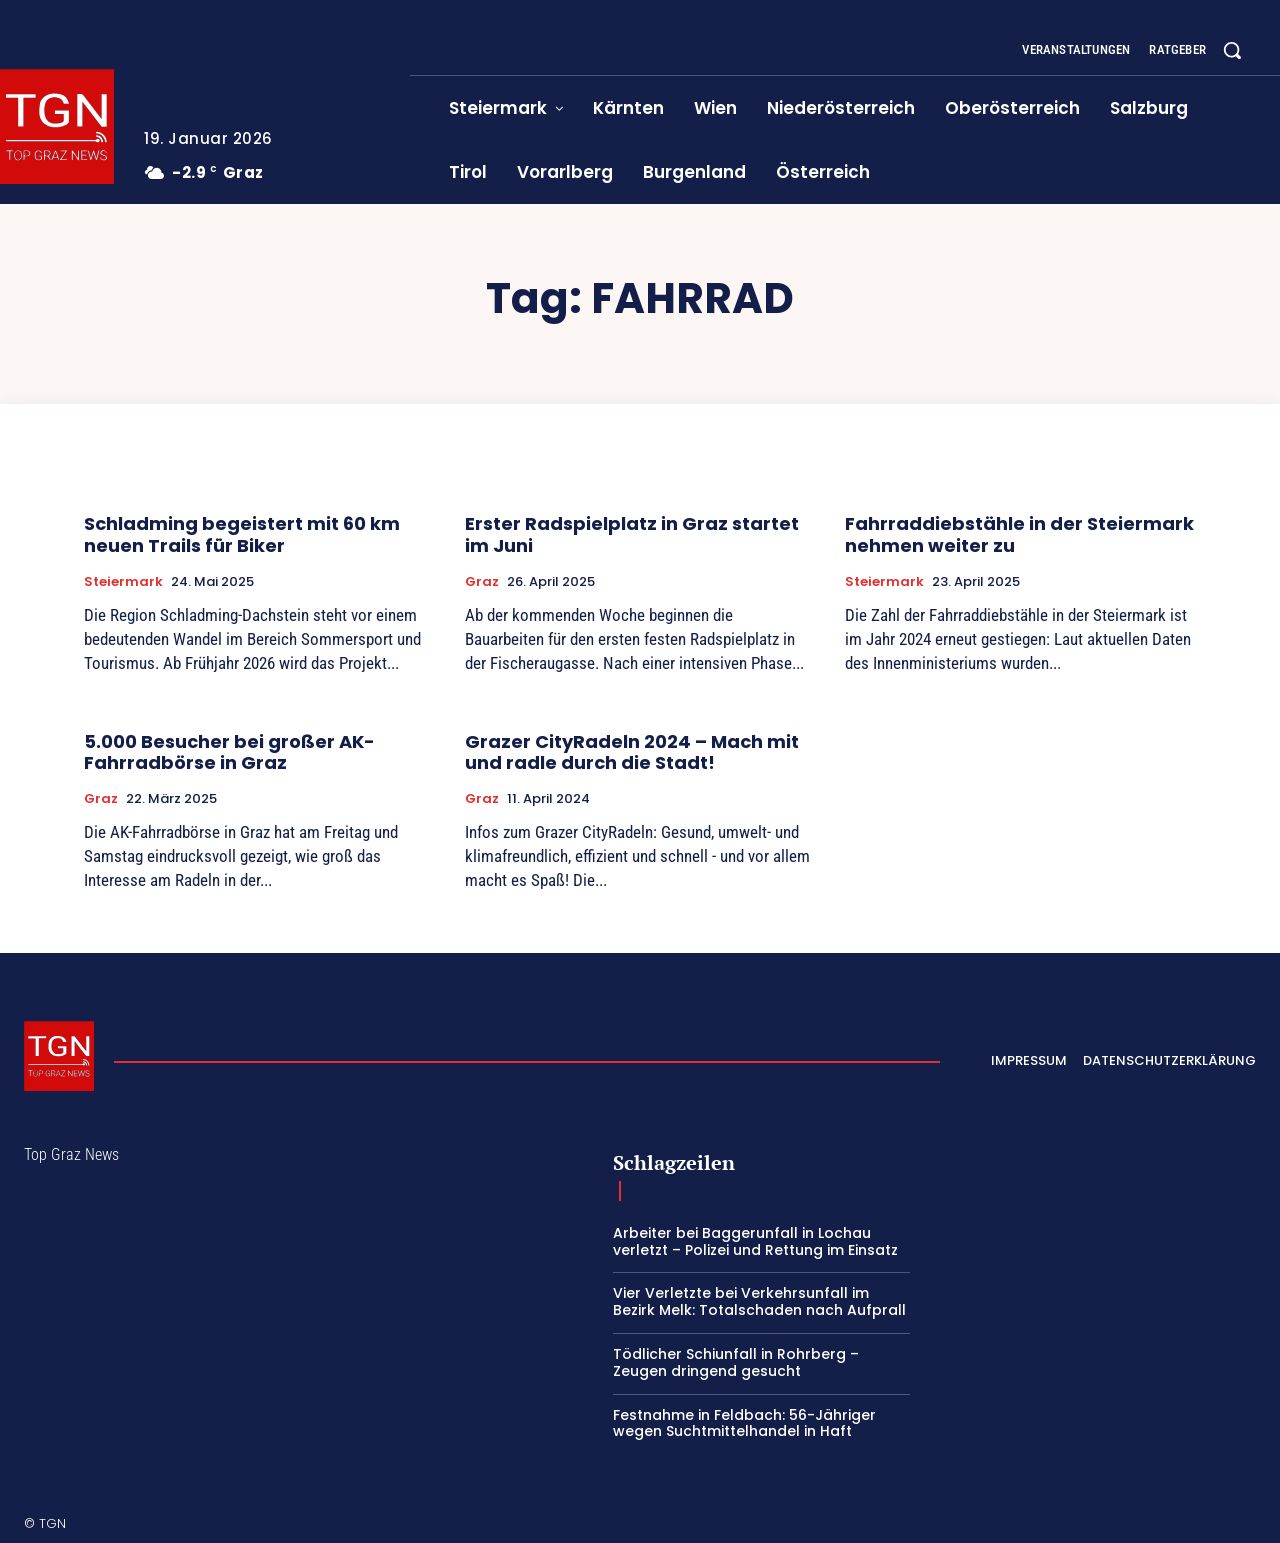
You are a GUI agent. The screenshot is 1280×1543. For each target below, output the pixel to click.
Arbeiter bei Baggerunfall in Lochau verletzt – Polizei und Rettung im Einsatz (755, 1241)
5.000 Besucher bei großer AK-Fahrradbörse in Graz (229, 752)
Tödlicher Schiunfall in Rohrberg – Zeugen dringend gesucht (736, 1362)
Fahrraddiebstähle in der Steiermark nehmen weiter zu (1019, 534)
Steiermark (123, 582)
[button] (1232, 50)
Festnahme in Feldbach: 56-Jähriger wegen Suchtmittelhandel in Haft (744, 1423)
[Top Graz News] (59, 1056)
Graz (482, 582)
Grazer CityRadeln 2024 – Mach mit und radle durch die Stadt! (632, 752)
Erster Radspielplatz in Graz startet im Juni (632, 534)
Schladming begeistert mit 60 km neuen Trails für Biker (242, 534)
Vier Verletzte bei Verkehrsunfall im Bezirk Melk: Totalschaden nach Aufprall (759, 1301)
